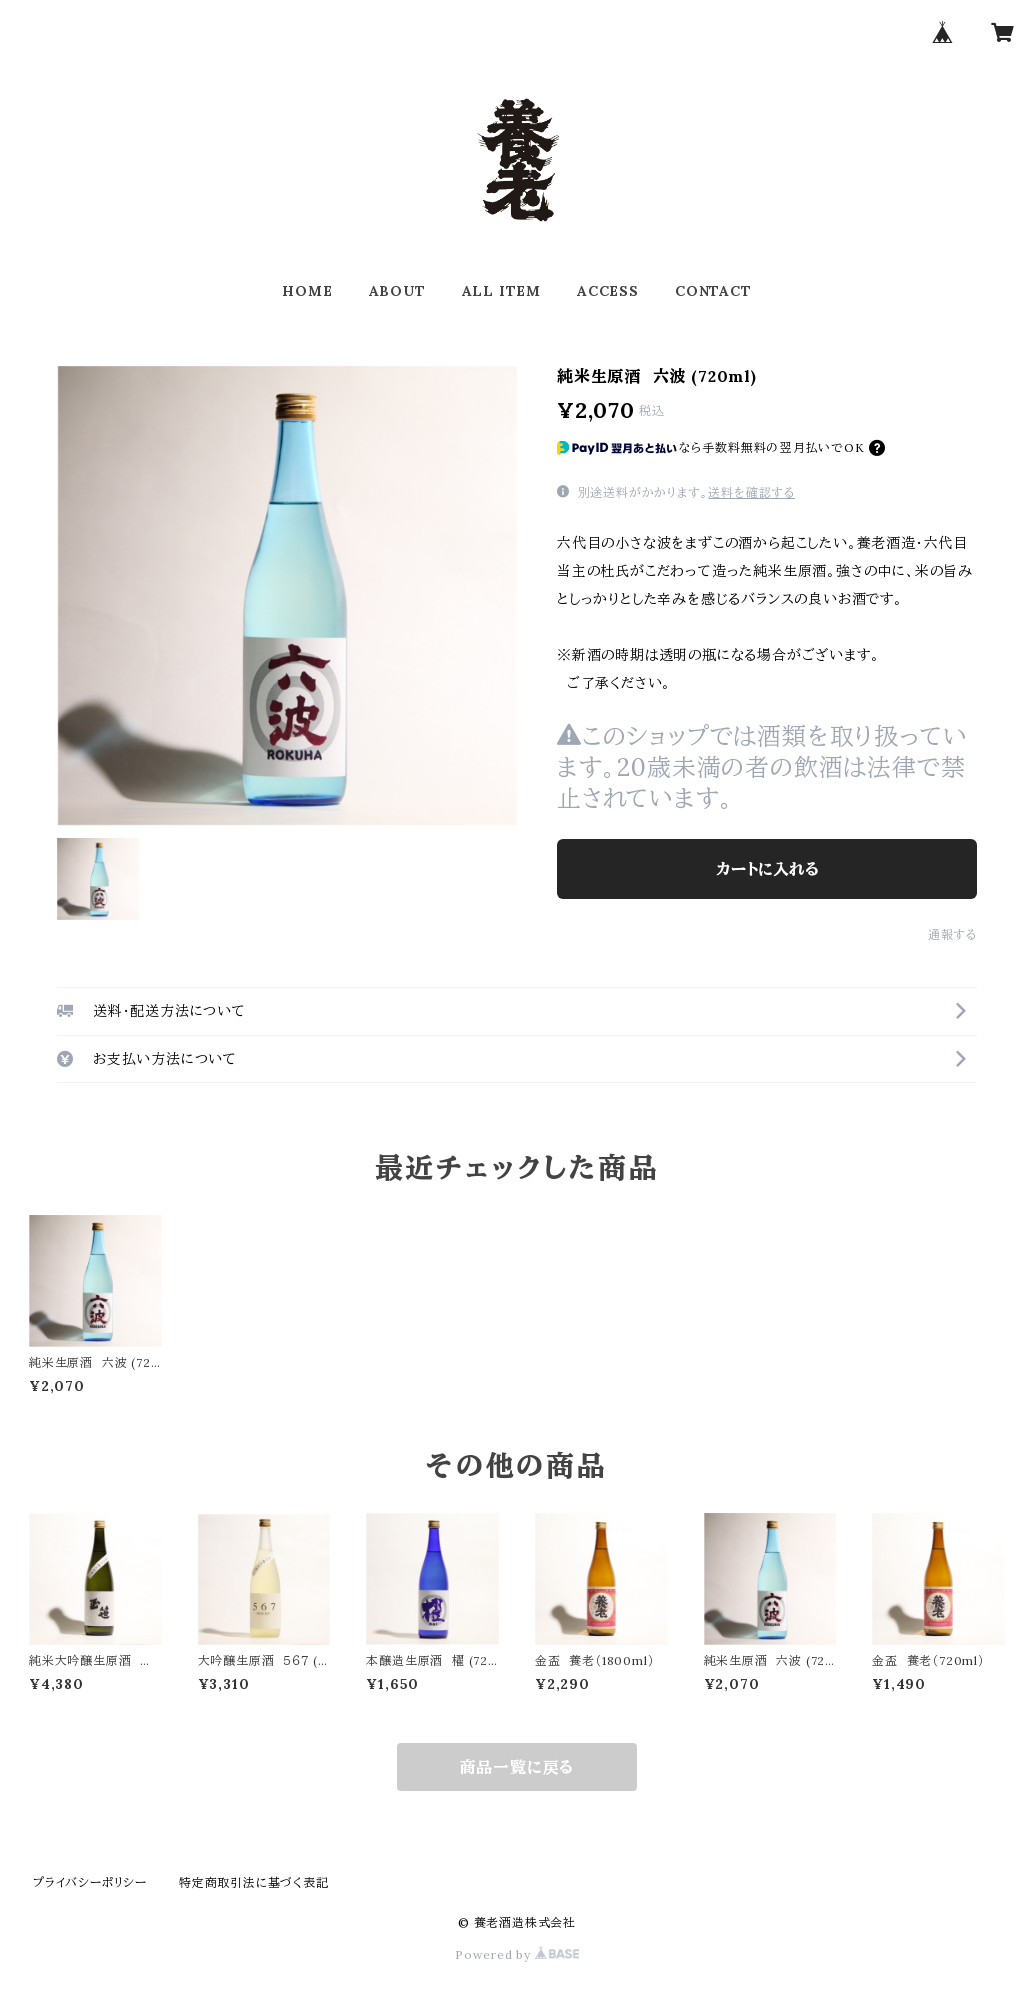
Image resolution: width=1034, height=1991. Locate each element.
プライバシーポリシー (90, 1882)
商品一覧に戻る (517, 1767)
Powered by (517, 1954)
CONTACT (713, 291)
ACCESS (608, 291)
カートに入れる (767, 869)
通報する (952, 934)
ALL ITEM (501, 291)
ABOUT (397, 291)
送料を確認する (751, 492)
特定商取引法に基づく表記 (254, 1882)
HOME (307, 291)
